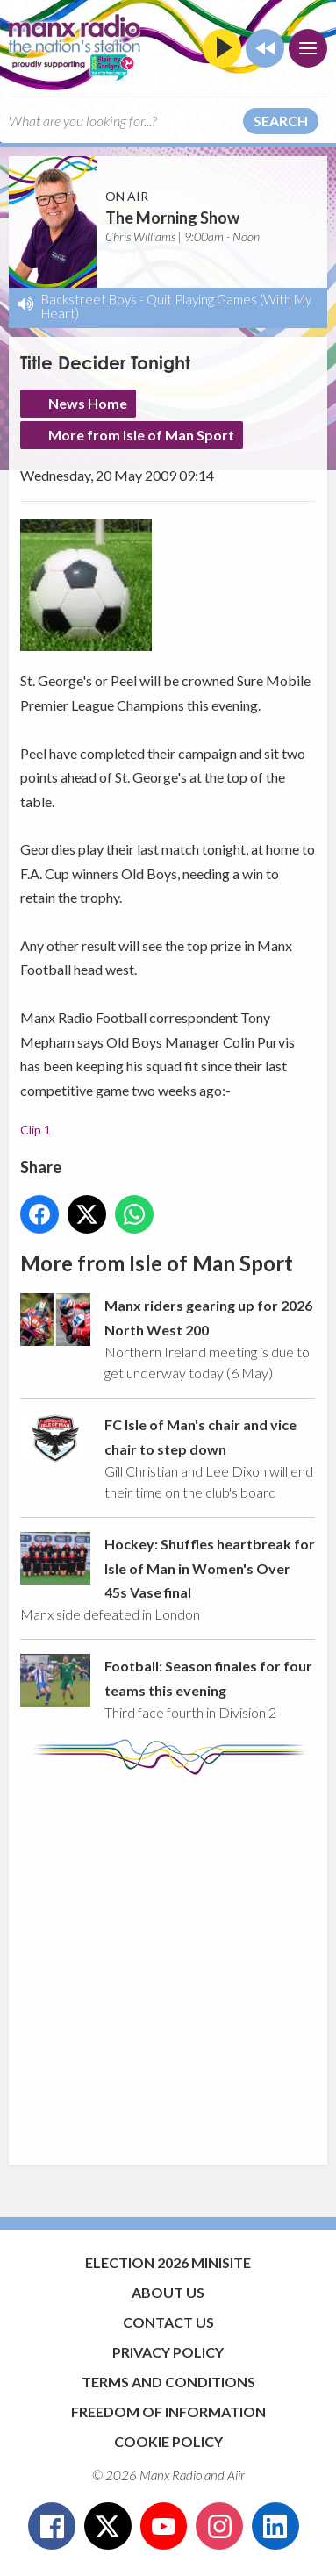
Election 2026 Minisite (168, 2262)
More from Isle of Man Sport (141, 434)
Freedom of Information (168, 2411)
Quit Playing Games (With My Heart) (176, 306)
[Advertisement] (168, 1961)
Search (281, 120)
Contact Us (168, 2322)
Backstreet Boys (89, 299)
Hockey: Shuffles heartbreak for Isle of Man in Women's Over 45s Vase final (209, 1567)
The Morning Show (172, 217)
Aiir (236, 2475)
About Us (168, 2292)
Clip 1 (35, 1129)
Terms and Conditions (168, 2381)
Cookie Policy (168, 2441)
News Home (87, 403)
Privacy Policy (168, 2351)
